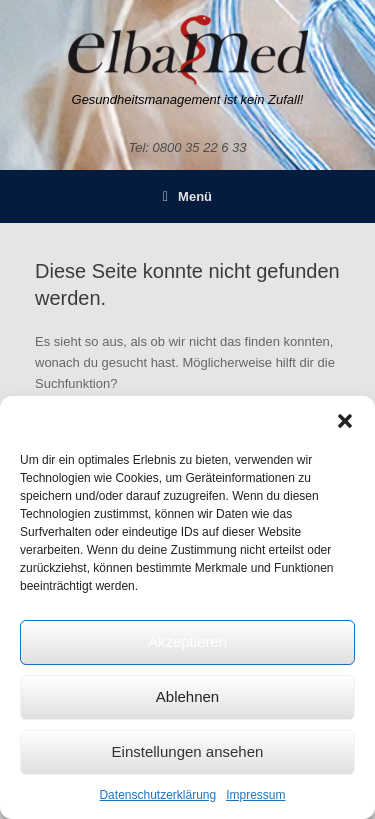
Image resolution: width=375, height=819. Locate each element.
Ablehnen (187, 696)
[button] (345, 421)
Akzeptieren (187, 641)
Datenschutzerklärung (157, 795)
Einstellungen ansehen (188, 751)
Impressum (255, 795)
